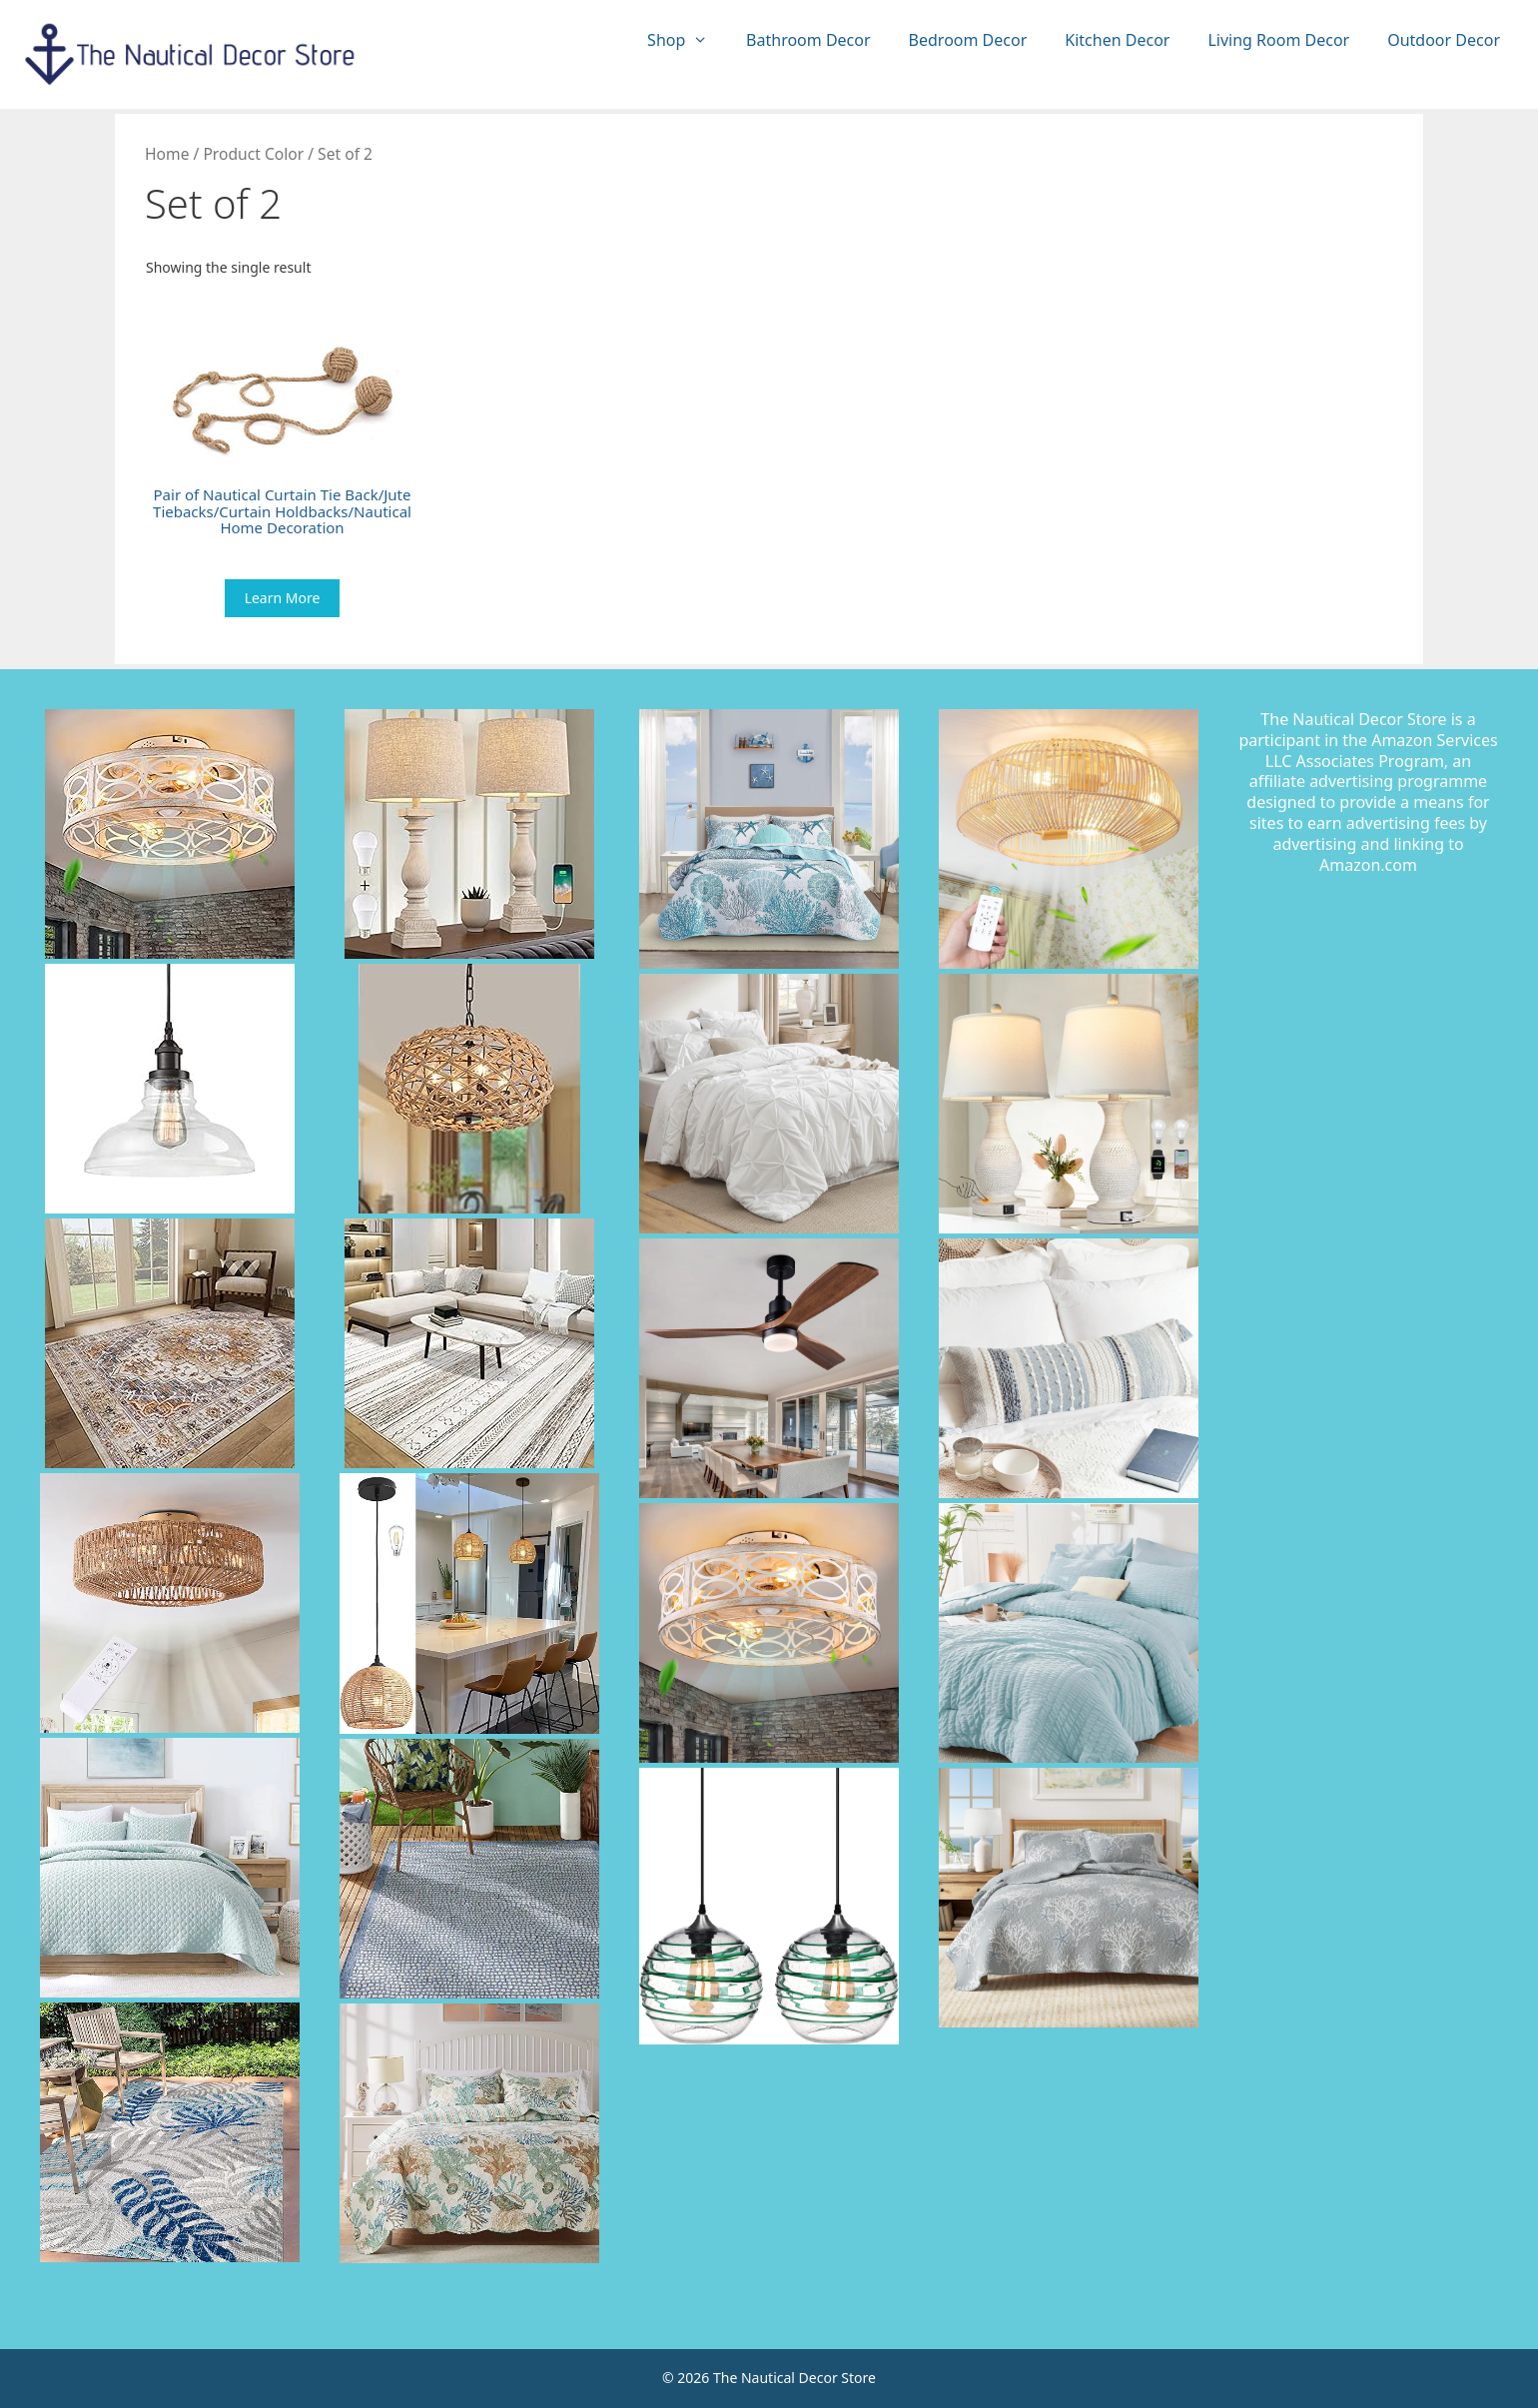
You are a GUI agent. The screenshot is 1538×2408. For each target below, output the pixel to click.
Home (167, 154)
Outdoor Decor (1443, 40)
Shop (687, 40)
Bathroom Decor (808, 40)
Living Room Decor (1278, 40)
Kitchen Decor (1117, 40)
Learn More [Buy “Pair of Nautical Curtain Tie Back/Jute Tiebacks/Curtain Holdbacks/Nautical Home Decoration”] (283, 597)
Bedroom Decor (968, 40)
